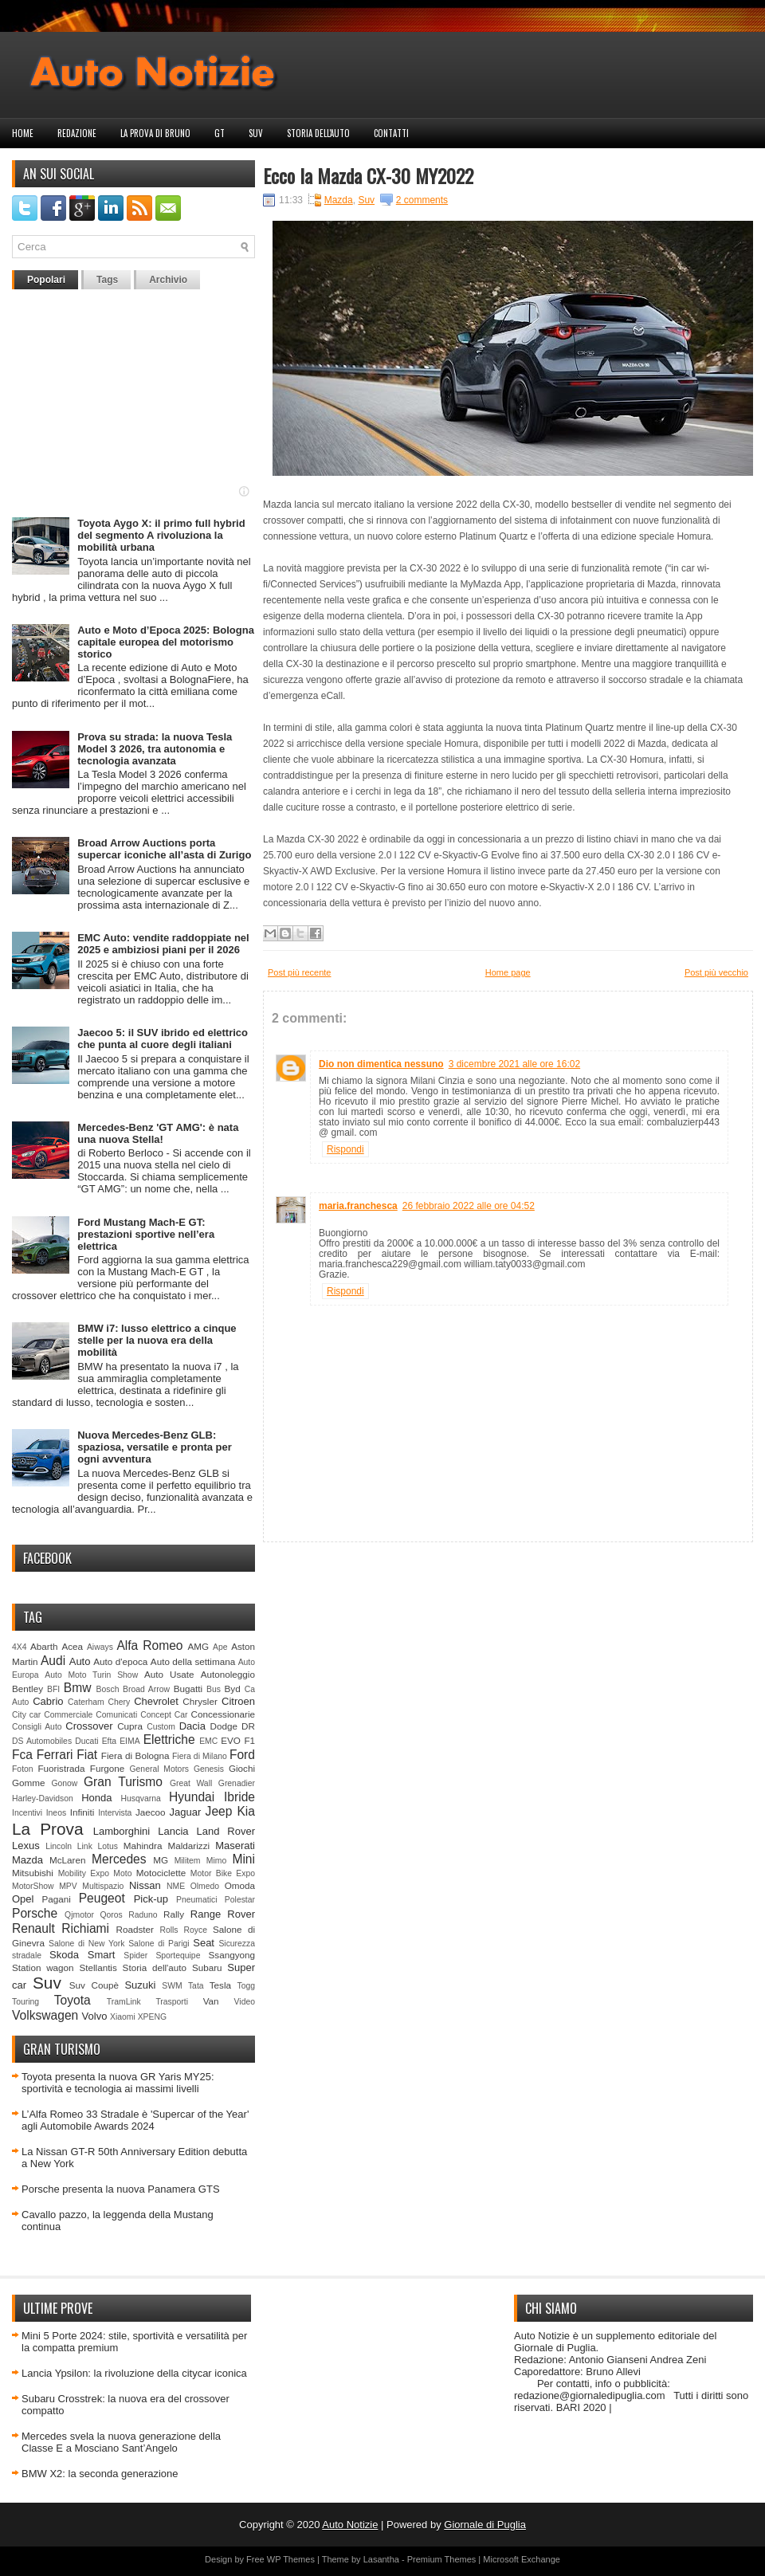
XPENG (152, 2016)
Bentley (27, 1688)
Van (211, 2001)
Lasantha (381, 2559)
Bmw (78, 1687)
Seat (203, 1943)
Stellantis (97, 1967)
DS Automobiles (42, 1741)
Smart (102, 1955)
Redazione (76, 133)
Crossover (88, 1726)
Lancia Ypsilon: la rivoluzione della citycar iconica (134, 2373)
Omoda (240, 1885)
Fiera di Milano (199, 1756)
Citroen (238, 1701)
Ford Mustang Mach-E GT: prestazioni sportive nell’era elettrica (145, 1234)
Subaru (207, 1967)
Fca (22, 1754)
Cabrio (48, 1701)
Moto (122, 1873)
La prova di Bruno (155, 133)
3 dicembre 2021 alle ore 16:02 (514, 1064)
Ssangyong (232, 1955)
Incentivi (27, 1812)
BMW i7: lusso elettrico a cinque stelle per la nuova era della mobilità (156, 1340)
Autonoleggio (228, 1674)
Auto (80, 1661)
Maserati (235, 1846)
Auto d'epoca (120, 1661)
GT (219, 133)
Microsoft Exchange (521, 2559)
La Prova (48, 1829)
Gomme (28, 1782)
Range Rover (222, 1914)
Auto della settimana (193, 1661)
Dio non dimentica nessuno (381, 1064)
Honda (96, 1798)
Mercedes (119, 1859)
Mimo (216, 1860)
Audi (53, 1660)
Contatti (391, 133)
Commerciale (68, 1714)
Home (22, 133)
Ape (220, 1647)
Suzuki (139, 1985)
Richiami (85, 1928)
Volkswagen (45, 2015)
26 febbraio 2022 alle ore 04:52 (468, 1205)
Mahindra (143, 1845)
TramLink (124, 2001)
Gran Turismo (123, 1782)
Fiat (86, 1754)
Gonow (64, 1783)
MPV (68, 1886)
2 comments (422, 200)
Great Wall (191, 1783)
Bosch (108, 1689)
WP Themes (291, 2559)
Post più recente (300, 972)
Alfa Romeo (149, 1645)
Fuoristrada (60, 1768)
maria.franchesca (358, 1205)
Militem (188, 1860)
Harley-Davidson (42, 1798)
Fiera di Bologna (135, 1755)
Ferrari (55, 1754)
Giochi (242, 1768)
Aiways (100, 1647)
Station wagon (43, 1967)
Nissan (145, 1885)
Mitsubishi (32, 1872)
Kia (246, 1811)
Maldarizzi (188, 1845)
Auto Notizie (350, 2525)
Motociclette (161, 1872)
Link (84, 1846)
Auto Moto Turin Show (91, 1675)
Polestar (240, 1899)
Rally (173, 1914)
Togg (246, 1985)
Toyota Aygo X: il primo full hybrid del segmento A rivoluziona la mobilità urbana (161, 535)
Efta (109, 1741)
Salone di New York (87, 1943)
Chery (119, 1702)
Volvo (95, 2016)
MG (160, 1860)
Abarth (43, 1646)
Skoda (64, 1955)
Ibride (239, 1797)
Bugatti (188, 1688)
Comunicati (116, 1714)
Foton (22, 1769)
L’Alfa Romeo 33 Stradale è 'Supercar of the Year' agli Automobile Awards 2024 (135, 2120)
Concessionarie (222, 1714)
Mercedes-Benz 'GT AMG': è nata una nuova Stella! (157, 1133)
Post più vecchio (716, 972)
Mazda (27, 1860)
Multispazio (103, 1886)
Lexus (26, 1846)
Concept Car (163, 1714)
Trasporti (171, 2001)
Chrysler (200, 1701)
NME (176, 1886)
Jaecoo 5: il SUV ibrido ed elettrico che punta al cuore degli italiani (162, 1038)
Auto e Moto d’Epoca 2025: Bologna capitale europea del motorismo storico (165, 642)
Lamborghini (122, 1831)
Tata (196, 1985)
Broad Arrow (146, 1689)
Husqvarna (140, 1798)
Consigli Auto (37, 1726)
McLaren (67, 1860)
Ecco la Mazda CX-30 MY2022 (368, 175)
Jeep (219, 1811)
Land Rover (225, 1831)
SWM (172, 1985)
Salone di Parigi (158, 1943)
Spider (135, 1955)
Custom (161, 1726)
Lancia (173, 1831)
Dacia (192, 1726)
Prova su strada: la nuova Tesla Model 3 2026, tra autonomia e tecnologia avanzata (154, 749)
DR (248, 1726)
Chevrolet (156, 1701)
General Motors (160, 1769)
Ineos (56, 1812)
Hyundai (191, 1797)
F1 (249, 1740)
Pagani (56, 1899)
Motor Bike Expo (222, 1873)
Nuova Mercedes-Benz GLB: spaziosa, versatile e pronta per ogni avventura (154, 1447)
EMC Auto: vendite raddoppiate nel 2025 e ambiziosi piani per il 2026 (163, 944)
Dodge (223, 1726)
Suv (256, 133)
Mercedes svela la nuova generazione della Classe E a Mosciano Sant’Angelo (121, 2442)
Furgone (107, 1768)
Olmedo (204, 1886)
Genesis (209, 1769)
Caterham (86, 1702)
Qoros (111, 1914)
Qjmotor (79, 1914)
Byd (233, 1688)
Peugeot (102, 1898)
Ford (242, 1754)
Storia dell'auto (318, 133)
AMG (199, 1646)
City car (26, 1714)
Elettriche (169, 1739)
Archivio (168, 279)
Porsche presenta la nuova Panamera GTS (121, 2189)
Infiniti (82, 1812)
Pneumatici (196, 1899)
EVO (231, 1740)
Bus (213, 1689)
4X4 (19, 1647)
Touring (25, 2001)
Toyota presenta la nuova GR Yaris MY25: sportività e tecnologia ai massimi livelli (118, 2083)
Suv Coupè (94, 1985)
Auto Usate (169, 1674)
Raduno (142, 1914)
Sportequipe (177, 1955)
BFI (53, 1689)
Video (244, 2001)
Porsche (34, 1913)
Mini (243, 1859)
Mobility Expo (83, 1873)
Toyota (72, 2000)
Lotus (108, 1846)
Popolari (46, 279)
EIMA (129, 1741)
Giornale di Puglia (485, 2525)
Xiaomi (122, 2016)
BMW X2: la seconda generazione (100, 2474)
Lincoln (58, 1846)
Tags (107, 279)
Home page (508, 972)
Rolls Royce (183, 1930)
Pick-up (151, 1899)
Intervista (114, 1812)
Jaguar (186, 1812)
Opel (22, 1899)
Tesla (220, 1985)
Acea (72, 1646)
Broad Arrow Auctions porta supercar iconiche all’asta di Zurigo (164, 849)
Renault (33, 1928)
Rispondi (345, 1149)
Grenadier (236, 1783)
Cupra (130, 1726)
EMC (208, 1741)
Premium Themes (442, 2559)
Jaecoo (150, 1812)
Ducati (86, 1741)
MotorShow (33, 1886)
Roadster (135, 1929)
